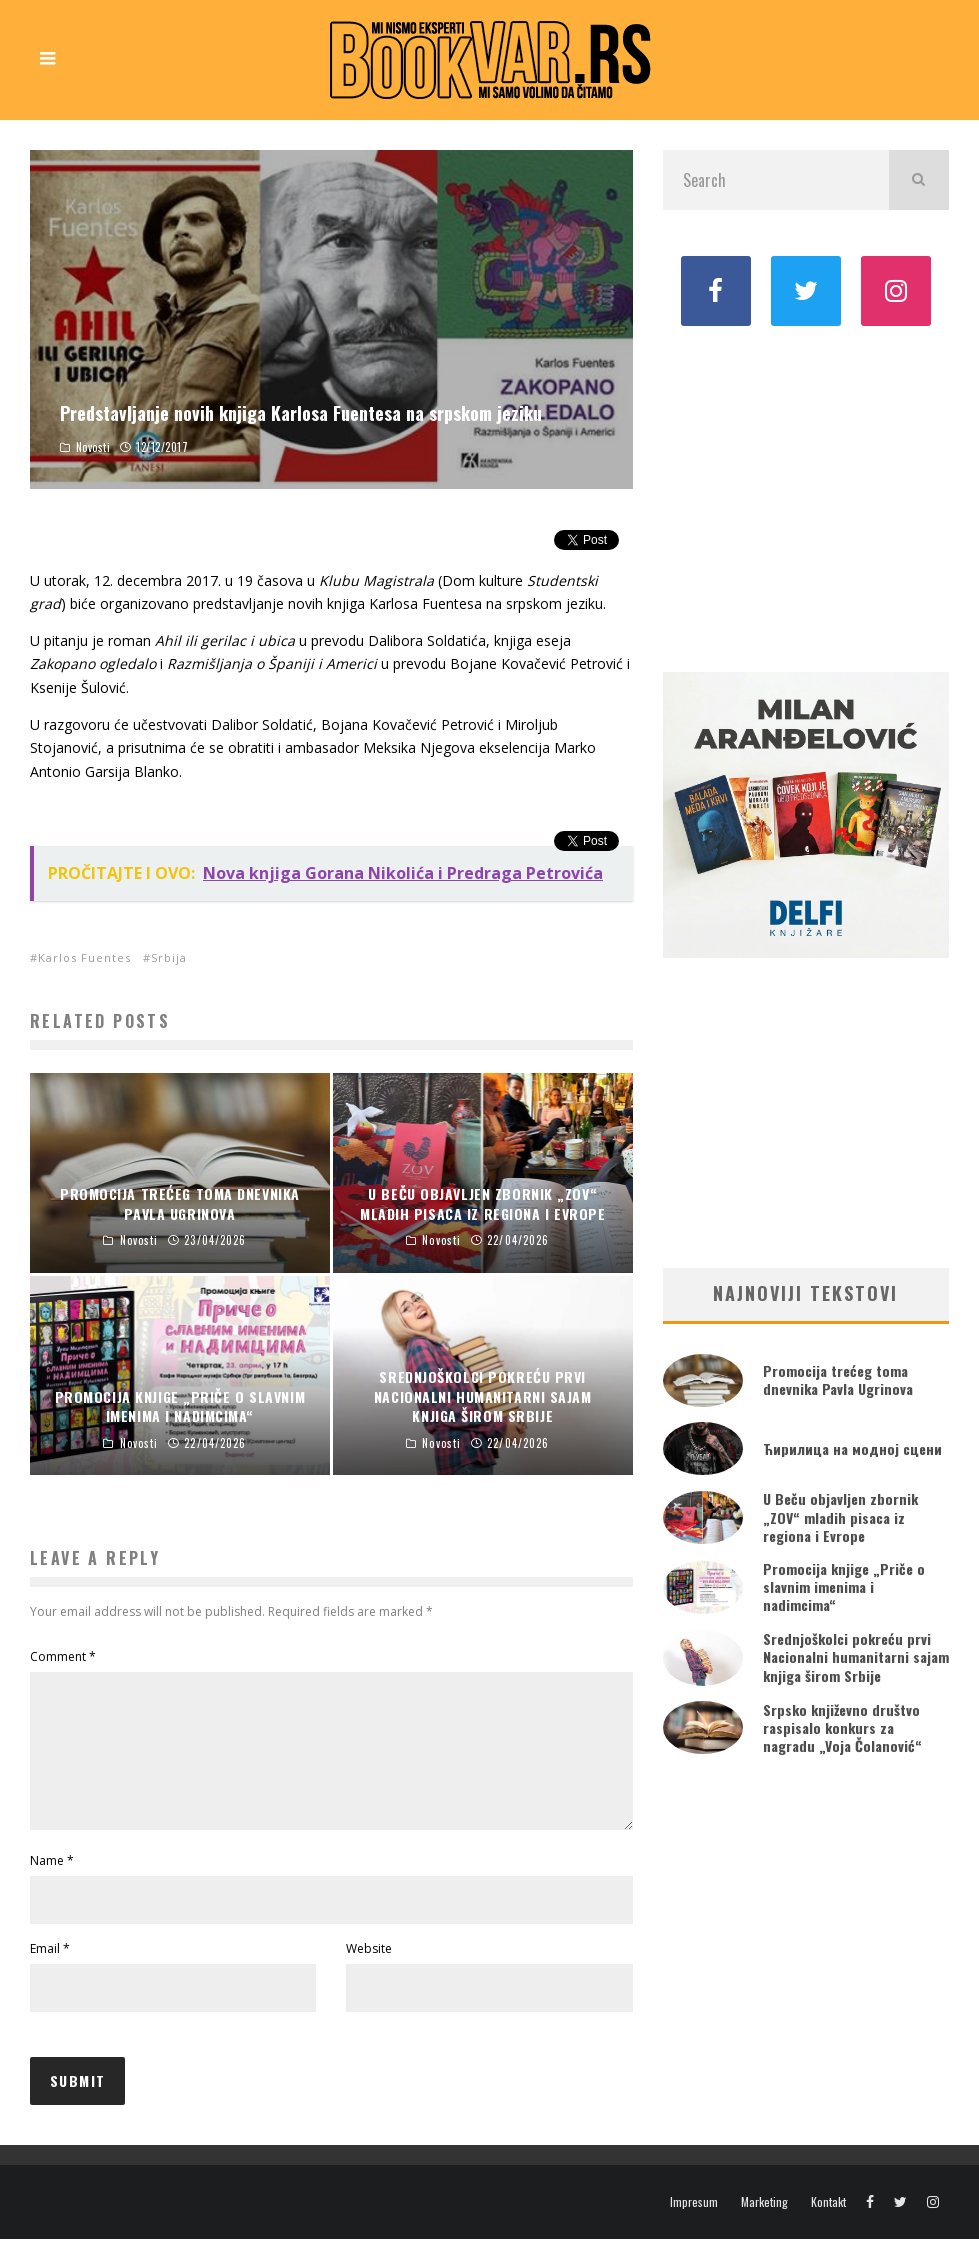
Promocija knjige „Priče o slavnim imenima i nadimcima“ (844, 1586)
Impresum (694, 2226)
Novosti (93, 447)
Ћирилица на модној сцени (852, 1448)
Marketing (764, 2226)
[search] (919, 180)
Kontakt (828, 2226)
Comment (63, 1656)
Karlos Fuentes (84, 957)
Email (50, 1972)
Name (52, 1884)
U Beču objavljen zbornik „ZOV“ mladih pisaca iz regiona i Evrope (840, 1516)
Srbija (169, 957)
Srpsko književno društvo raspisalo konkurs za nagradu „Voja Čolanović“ (842, 1727)
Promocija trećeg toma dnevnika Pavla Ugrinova (838, 1379)
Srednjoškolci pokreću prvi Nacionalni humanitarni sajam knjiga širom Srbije (856, 1656)
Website (369, 1972)
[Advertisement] (806, 497)
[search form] (776, 180)
